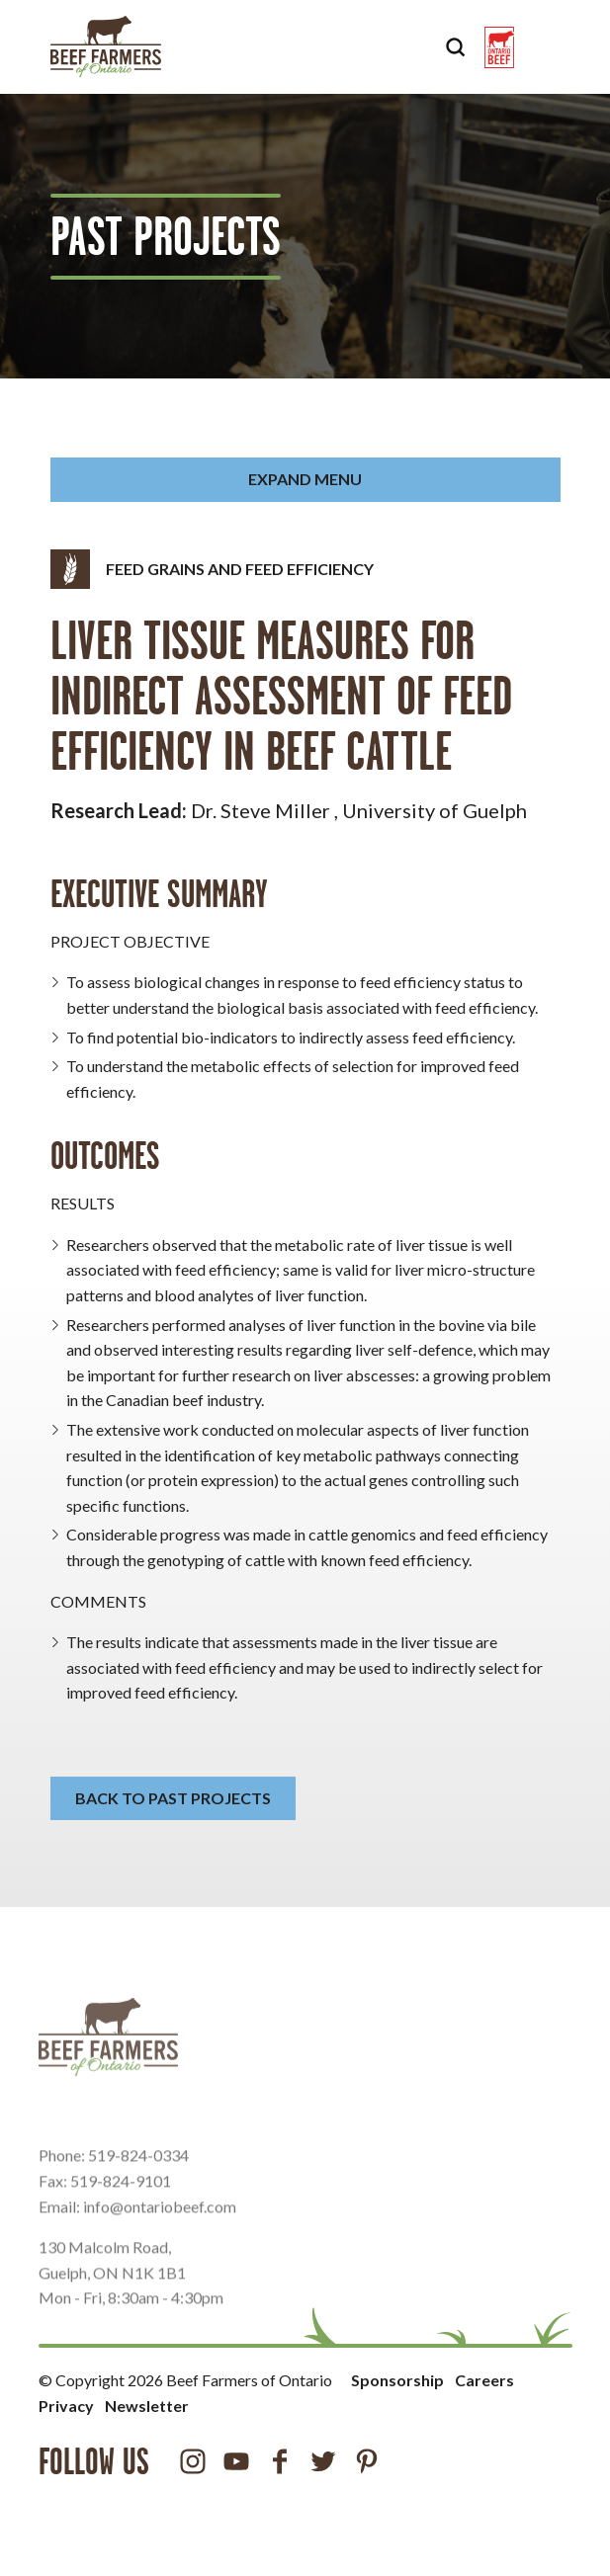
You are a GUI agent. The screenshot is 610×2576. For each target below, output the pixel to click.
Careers (484, 2379)
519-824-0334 (138, 2178)
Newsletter (147, 2405)
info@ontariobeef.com (159, 2228)
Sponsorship (397, 2379)
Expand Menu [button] (305, 478)
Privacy (66, 2405)
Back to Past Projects (173, 1797)
